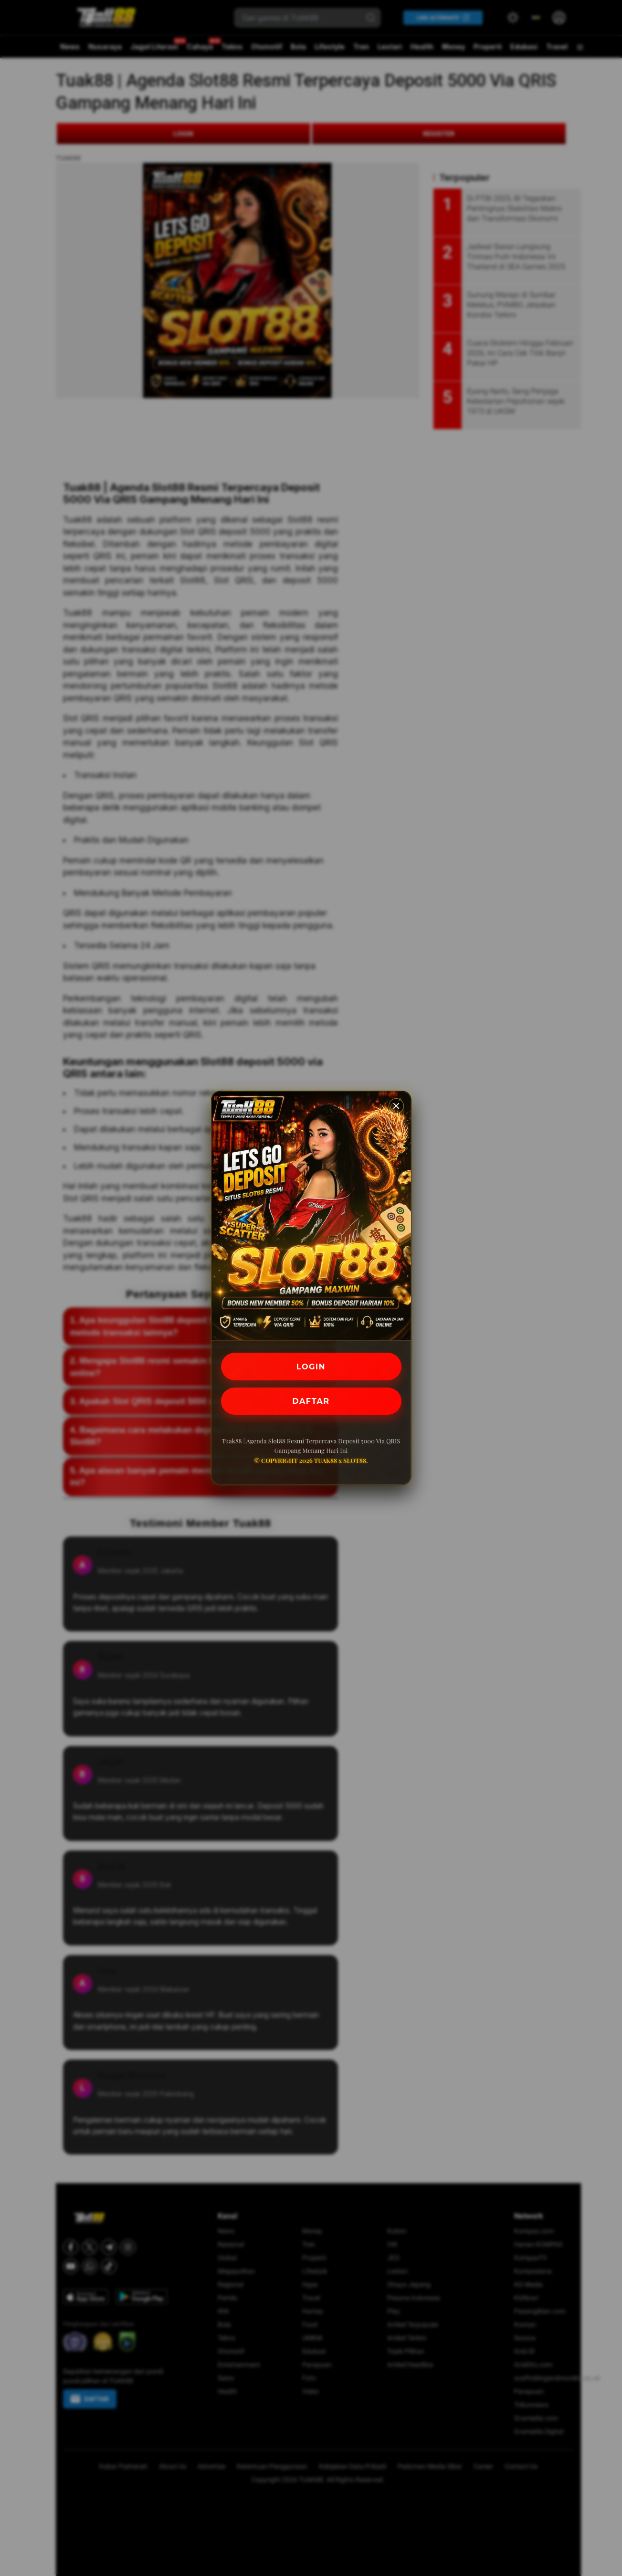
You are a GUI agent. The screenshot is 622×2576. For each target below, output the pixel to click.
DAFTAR (311, 1400)
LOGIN (311, 1366)
